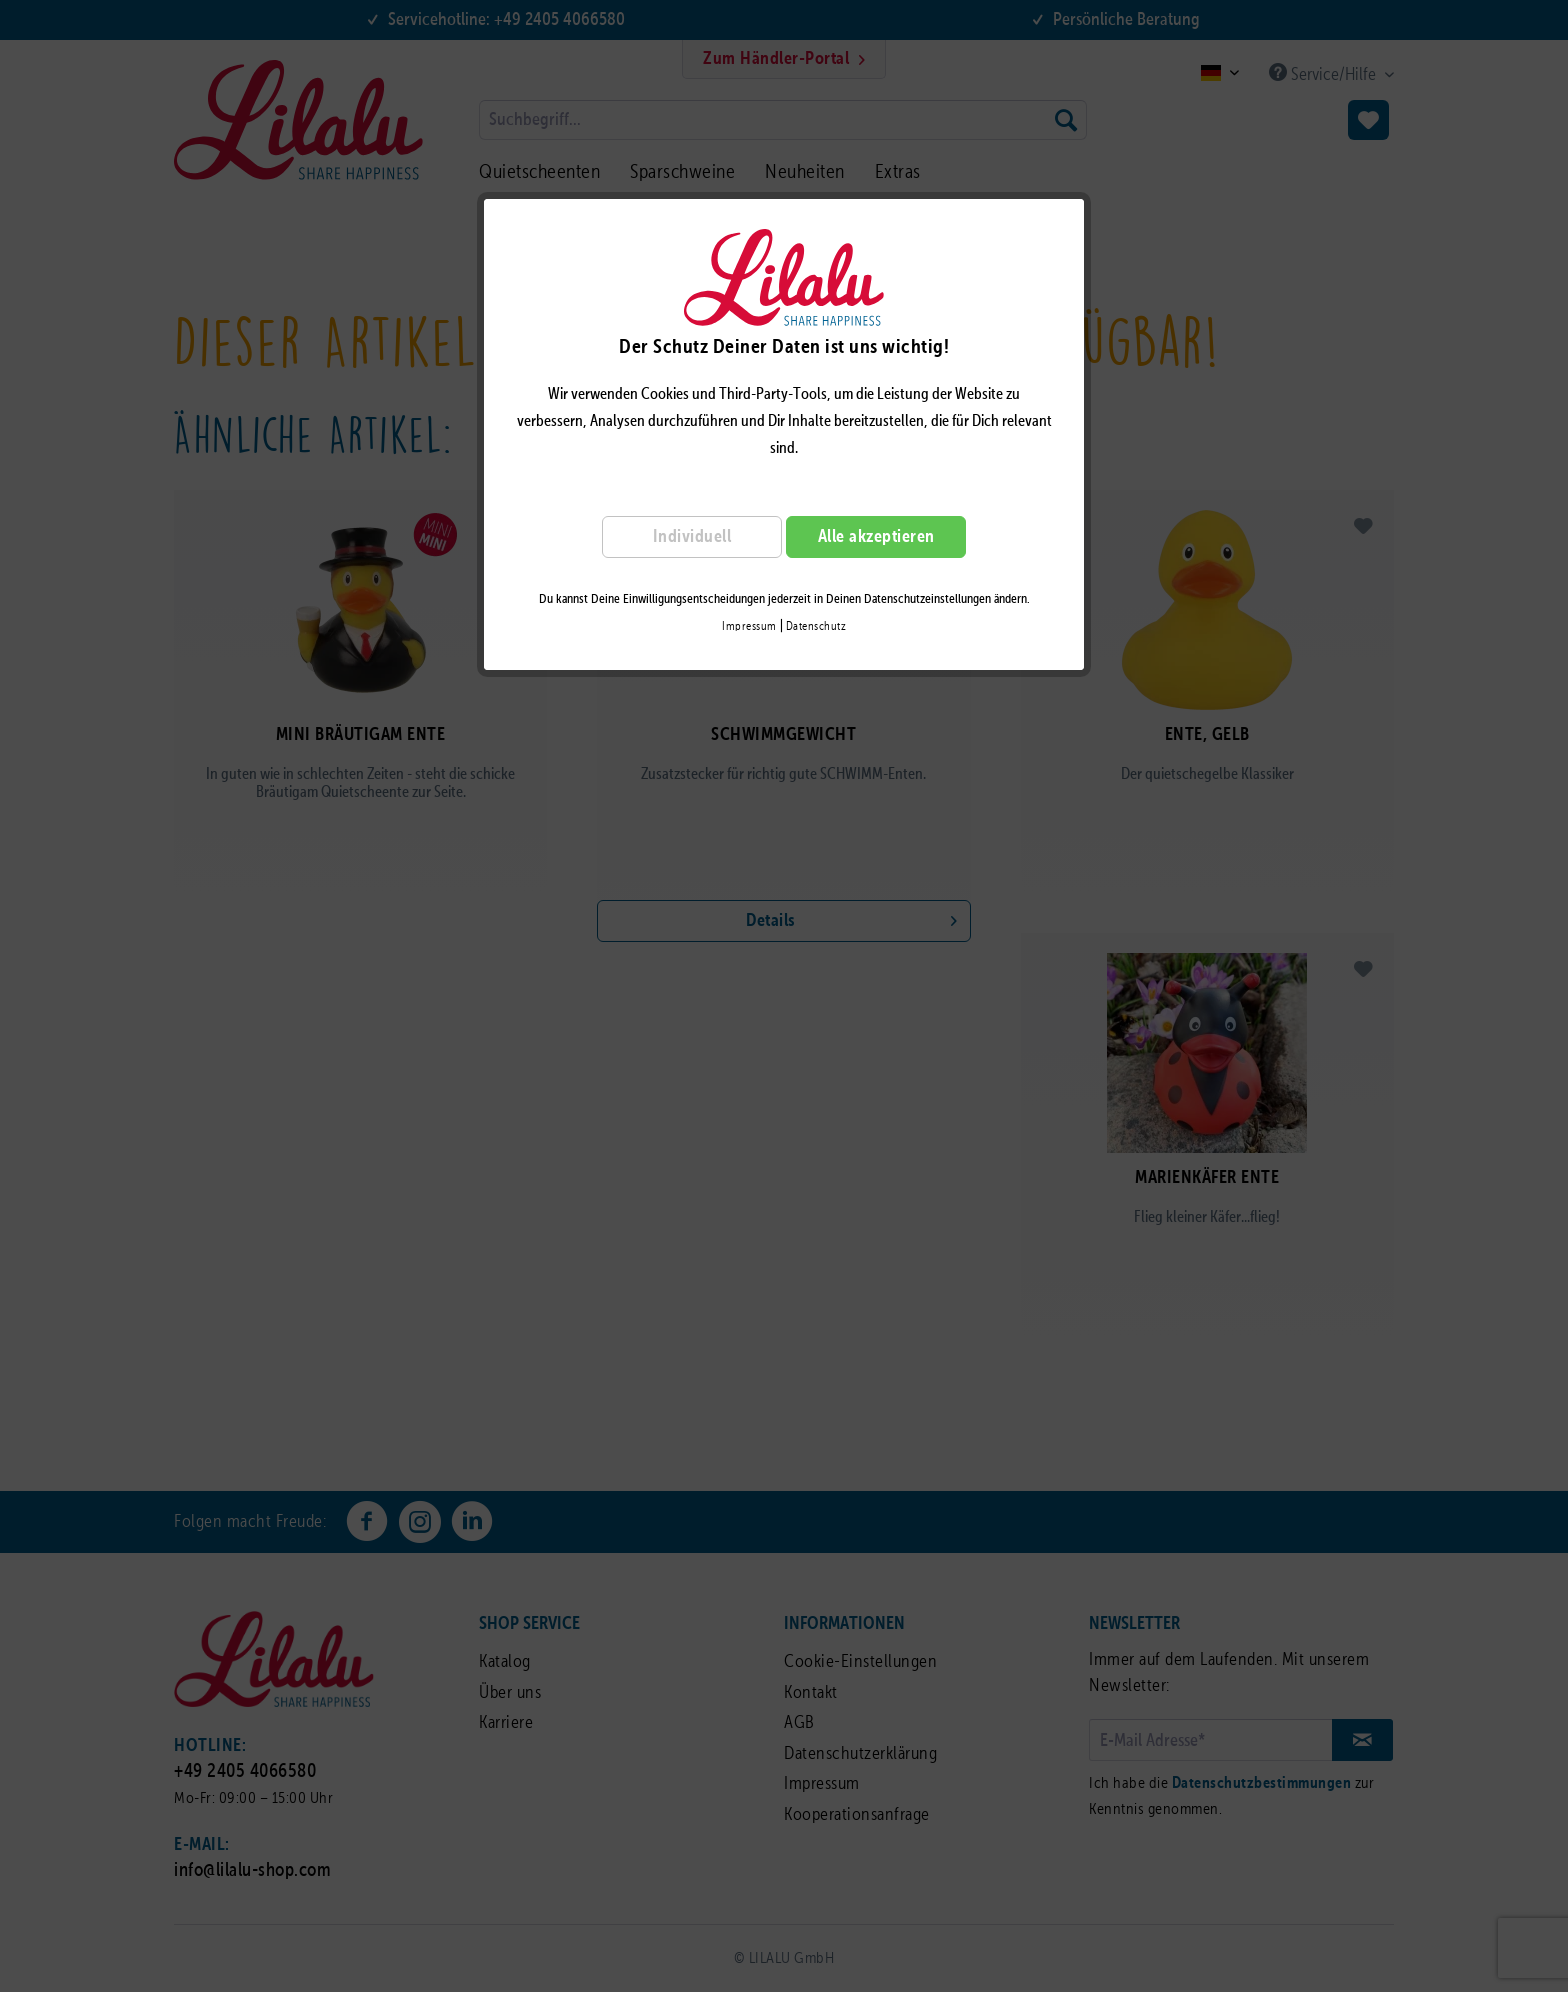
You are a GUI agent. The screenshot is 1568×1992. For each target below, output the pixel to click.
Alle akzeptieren (876, 537)
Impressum (749, 627)
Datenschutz (816, 627)
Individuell (692, 537)
